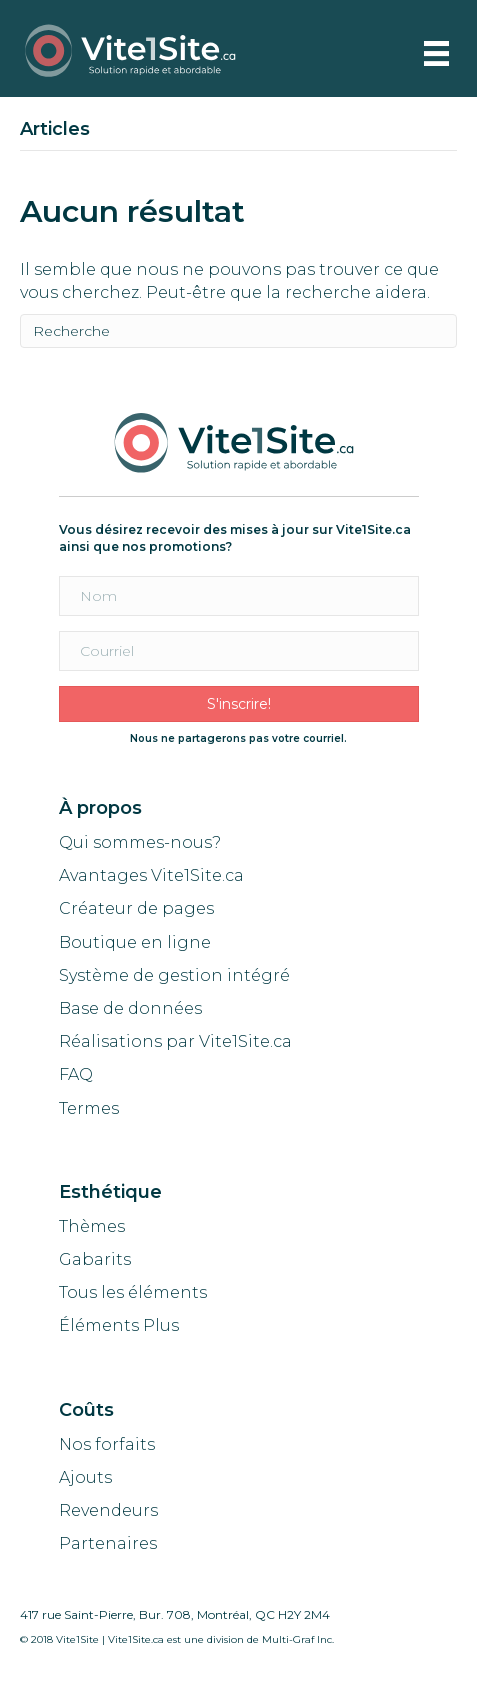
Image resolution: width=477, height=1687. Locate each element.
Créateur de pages (136, 908)
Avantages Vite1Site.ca (151, 875)
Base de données (130, 1008)
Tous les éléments (133, 1292)
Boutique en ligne (135, 942)
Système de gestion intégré (174, 975)
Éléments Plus (119, 1325)
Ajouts (85, 1477)
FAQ (76, 1074)
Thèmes (92, 1226)
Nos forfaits (107, 1444)
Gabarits (95, 1259)
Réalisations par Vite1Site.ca (175, 1041)
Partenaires (108, 1543)
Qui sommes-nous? (140, 842)
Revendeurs (108, 1510)
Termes (91, 1108)
